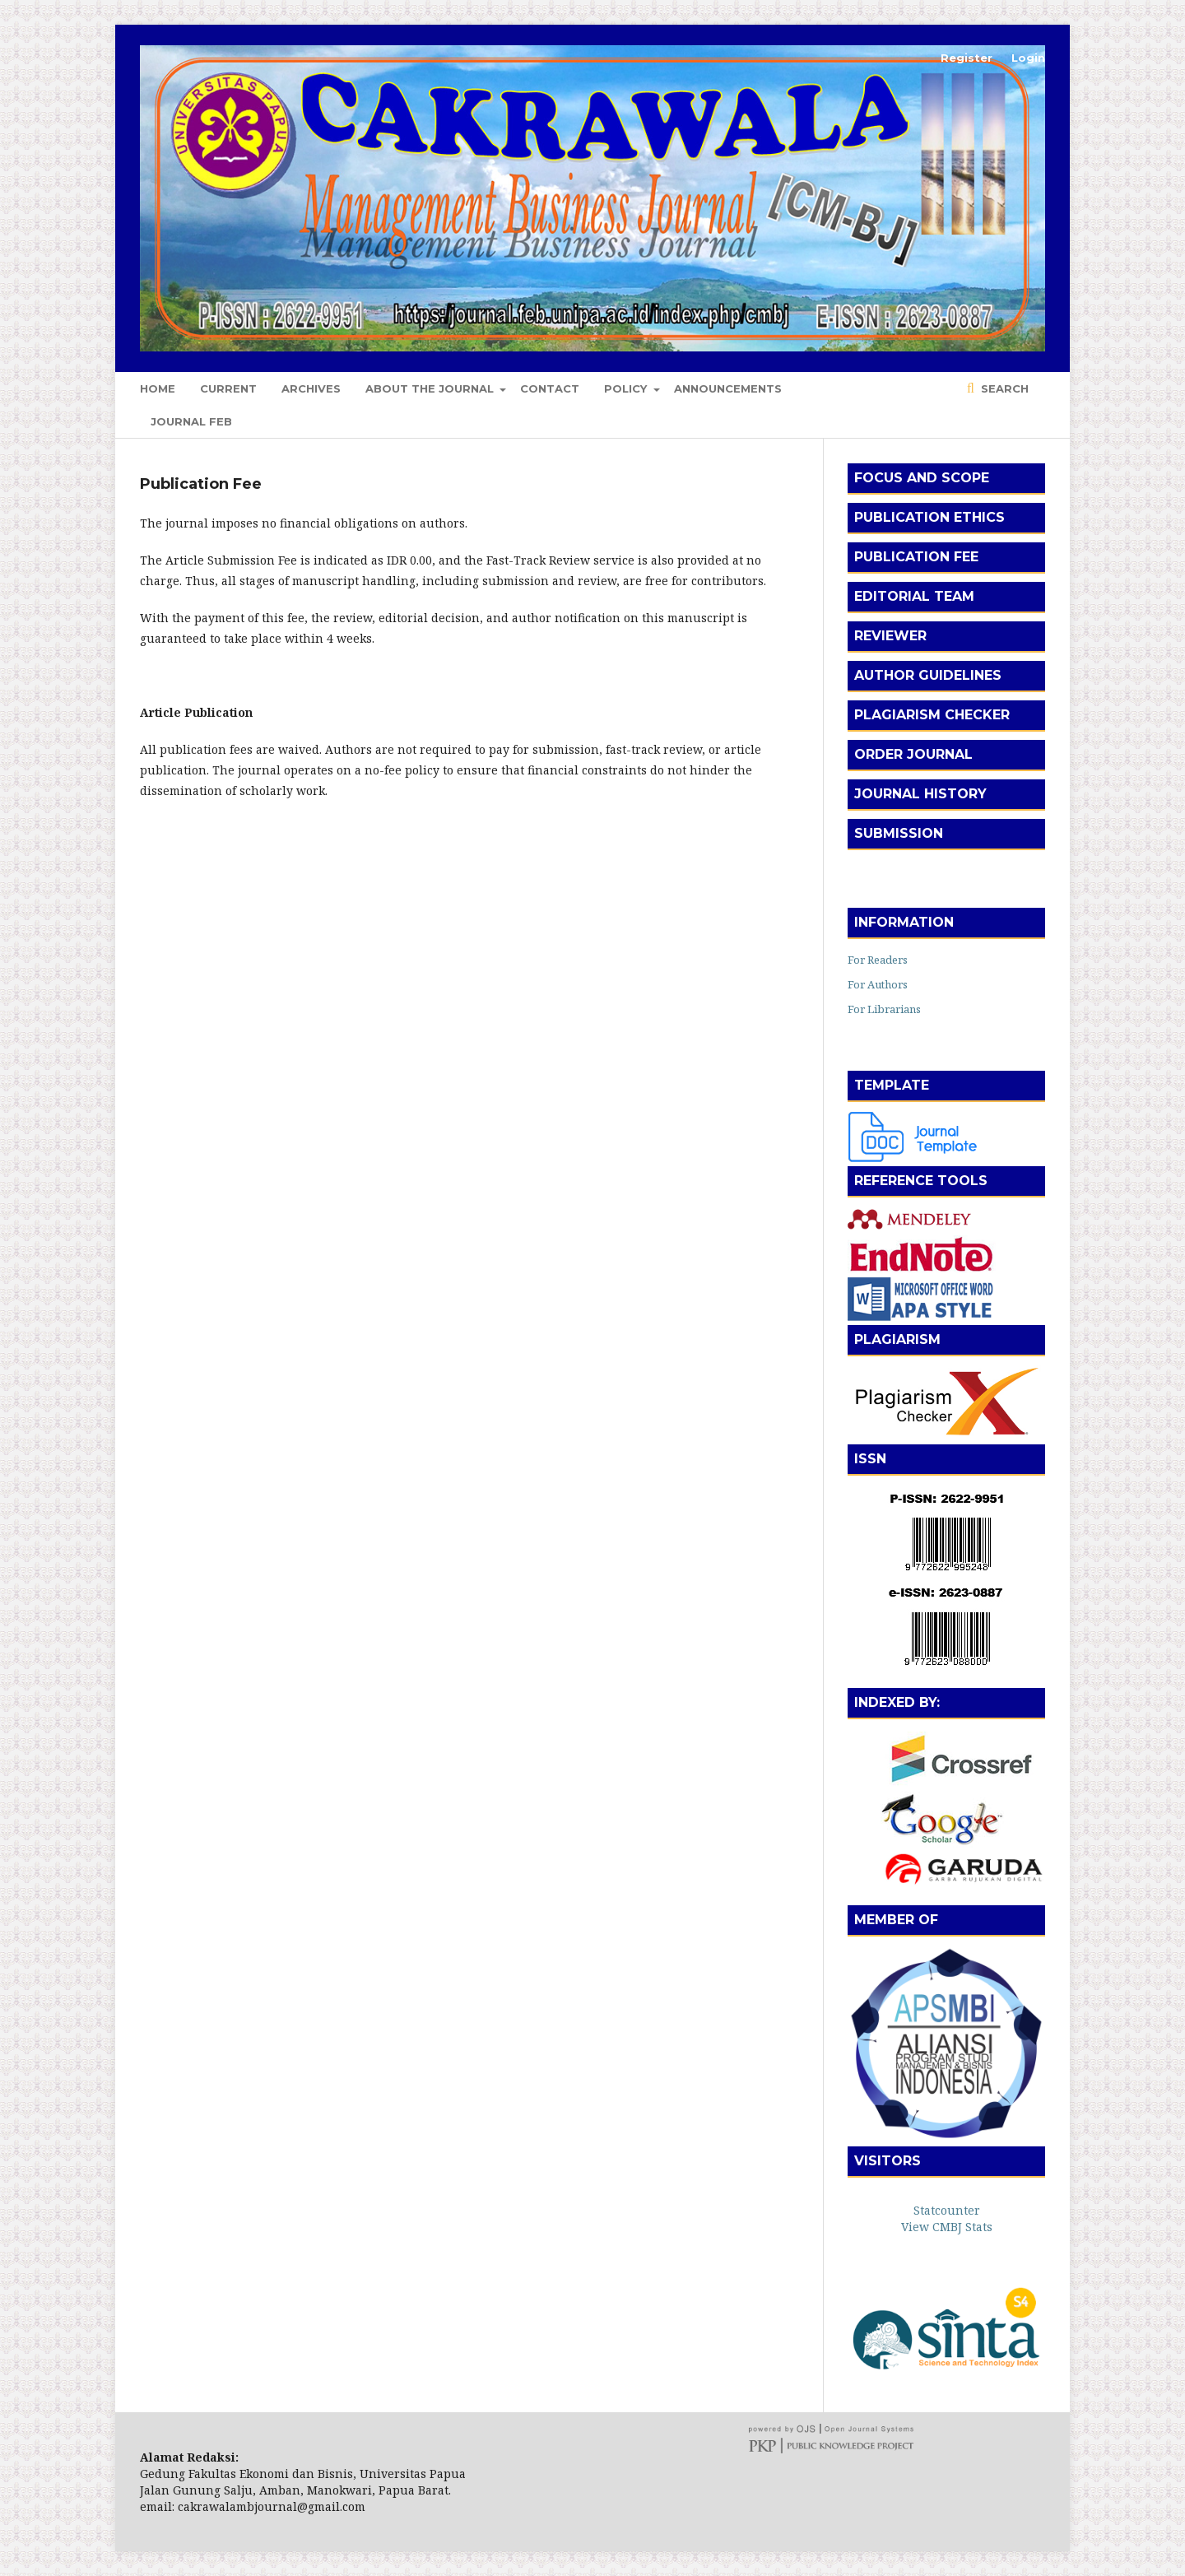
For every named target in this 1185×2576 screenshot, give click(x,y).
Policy (627, 388)
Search (1003, 388)
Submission (898, 833)
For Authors (878, 984)
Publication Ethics (929, 517)
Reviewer (890, 636)
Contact (549, 388)
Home (157, 388)
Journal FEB (191, 421)
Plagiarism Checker (932, 715)
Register (966, 57)
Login (1028, 57)
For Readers (878, 959)
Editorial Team (914, 596)
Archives (311, 388)
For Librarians (884, 1009)
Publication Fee (916, 557)
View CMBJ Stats (946, 2226)
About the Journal (431, 388)
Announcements (728, 388)
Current (228, 388)
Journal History (920, 794)
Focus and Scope (921, 478)
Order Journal (913, 754)
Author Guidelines (927, 675)
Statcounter (946, 2210)
